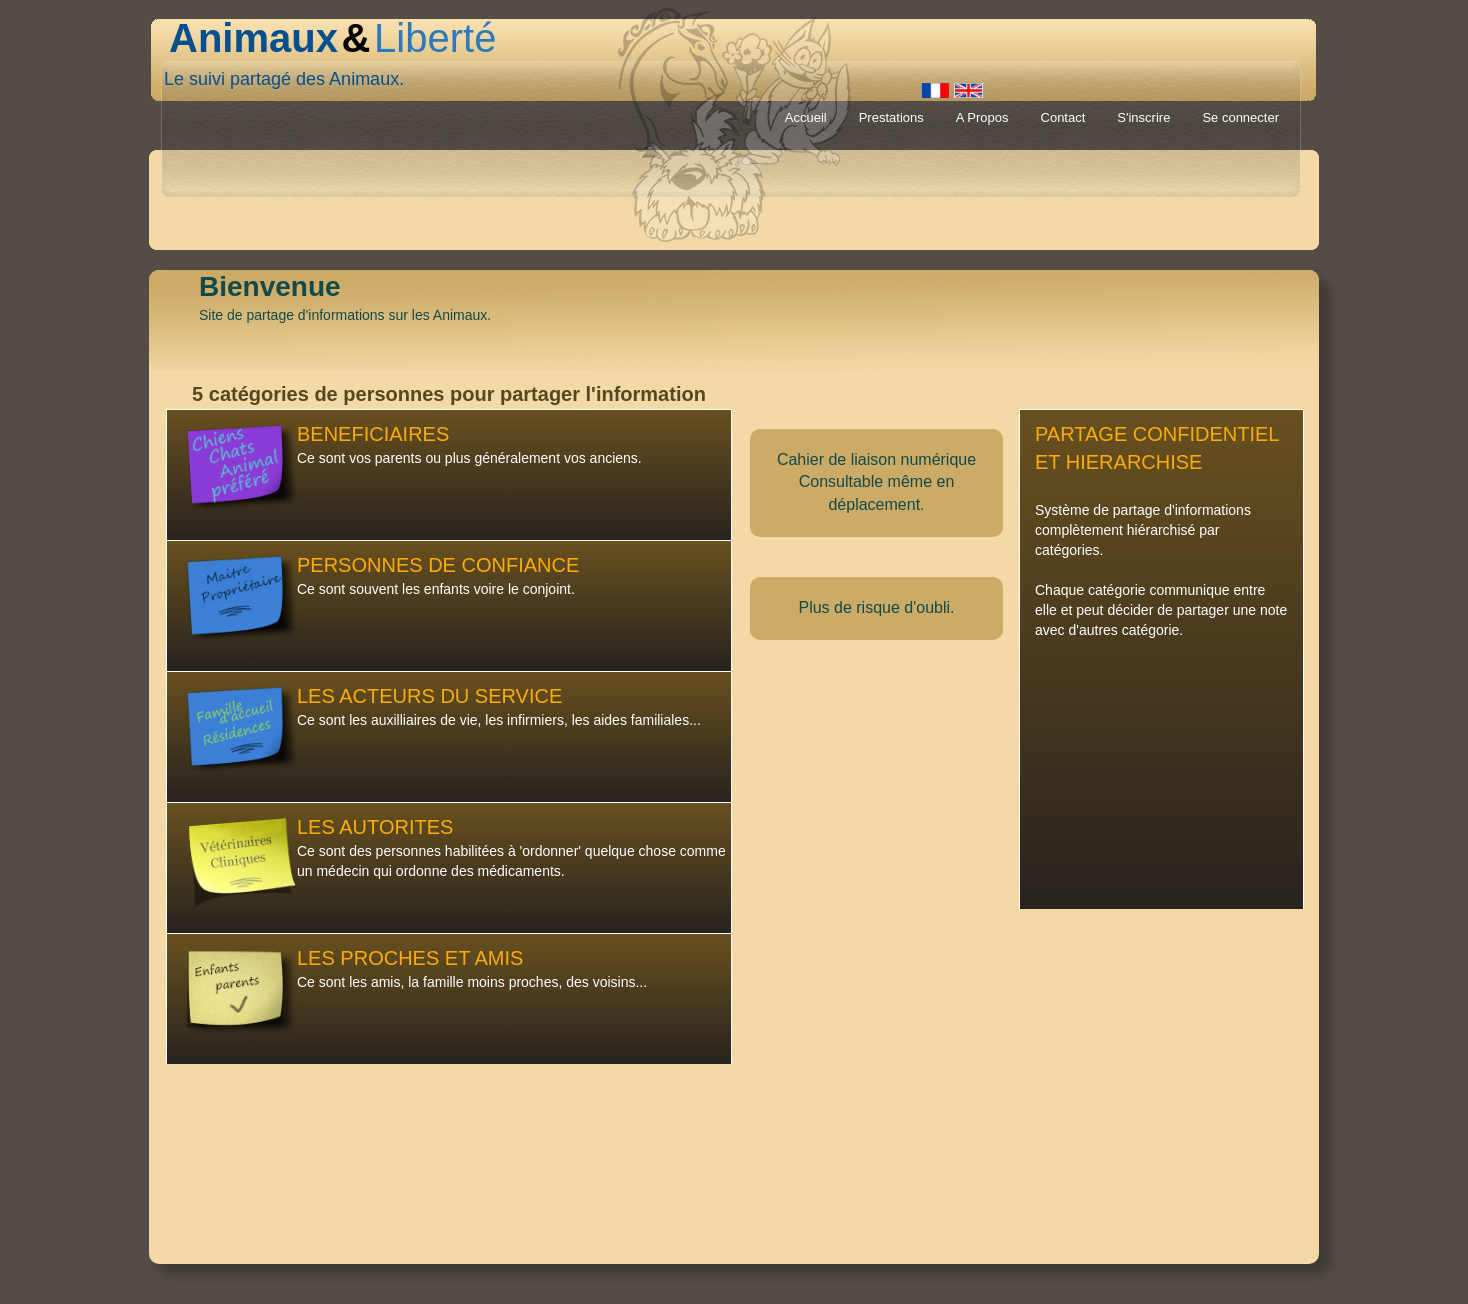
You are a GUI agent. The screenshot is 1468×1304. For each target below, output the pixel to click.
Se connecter (1240, 117)
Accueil (806, 117)
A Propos (982, 117)
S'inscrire (1143, 117)
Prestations (891, 117)
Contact (1063, 117)
